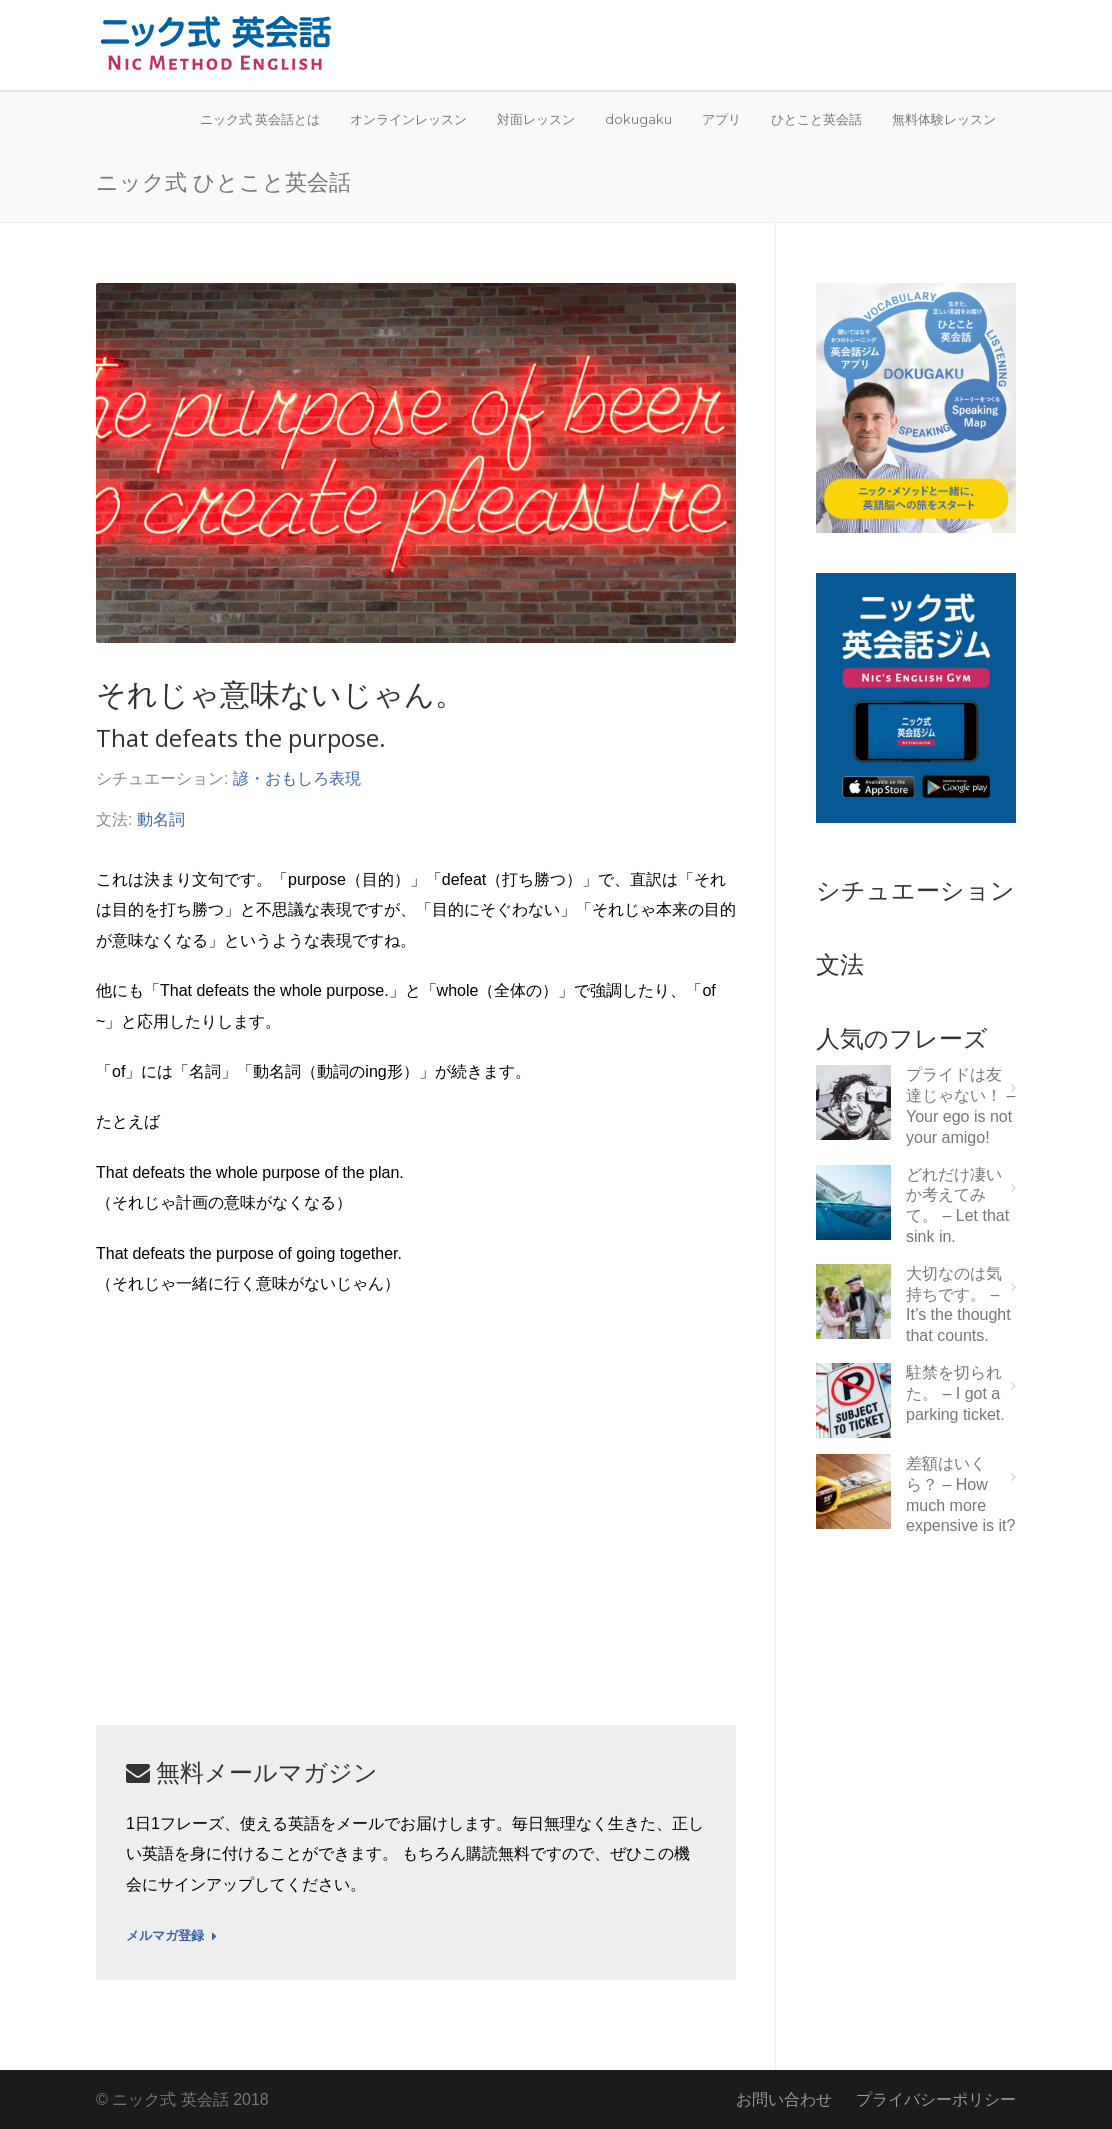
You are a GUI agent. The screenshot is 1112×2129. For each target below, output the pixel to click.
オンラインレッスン (408, 119)
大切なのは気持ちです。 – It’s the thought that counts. (958, 1304)
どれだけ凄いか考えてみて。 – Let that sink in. (957, 1205)
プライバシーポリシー (936, 2099)
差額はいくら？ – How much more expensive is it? (960, 1494)
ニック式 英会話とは (260, 119)
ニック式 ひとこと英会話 (223, 181)
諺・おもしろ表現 (297, 778)
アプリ (721, 119)
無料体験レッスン (944, 119)
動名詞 (161, 819)
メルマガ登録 (171, 1936)
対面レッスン (536, 119)
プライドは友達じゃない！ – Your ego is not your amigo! (960, 1105)
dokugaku (638, 119)
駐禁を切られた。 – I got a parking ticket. (955, 1393)
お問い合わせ (784, 2099)
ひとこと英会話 (816, 119)
